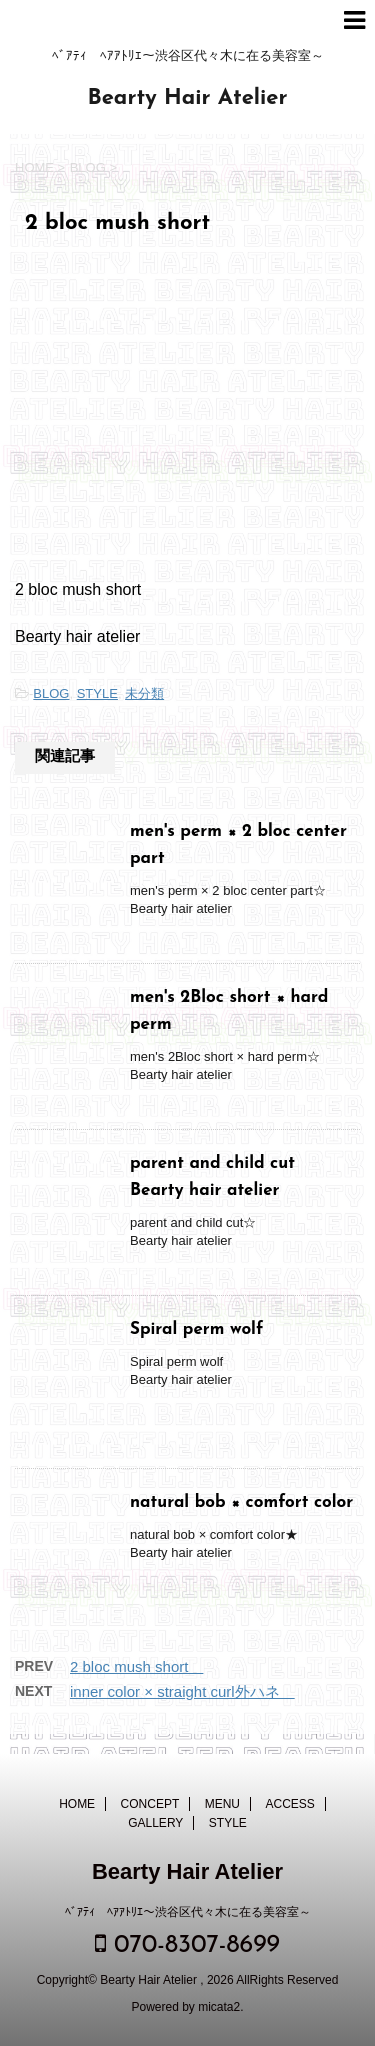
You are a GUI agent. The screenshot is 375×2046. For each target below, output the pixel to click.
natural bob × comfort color (250, 1502)
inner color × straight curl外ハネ (182, 1691)
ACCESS (290, 1804)
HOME (77, 1804)
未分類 (144, 693)
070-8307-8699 (187, 1944)
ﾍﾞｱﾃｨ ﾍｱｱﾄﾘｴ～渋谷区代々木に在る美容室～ (188, 1912)
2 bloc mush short (136, 1666)
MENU (222, 1804)
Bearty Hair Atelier (187, 98)
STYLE (97, 693)
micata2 (219, 2007)
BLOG (51, 693)
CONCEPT (150, 1804)
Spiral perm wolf (196, 1329)
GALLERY (155, 1823)
